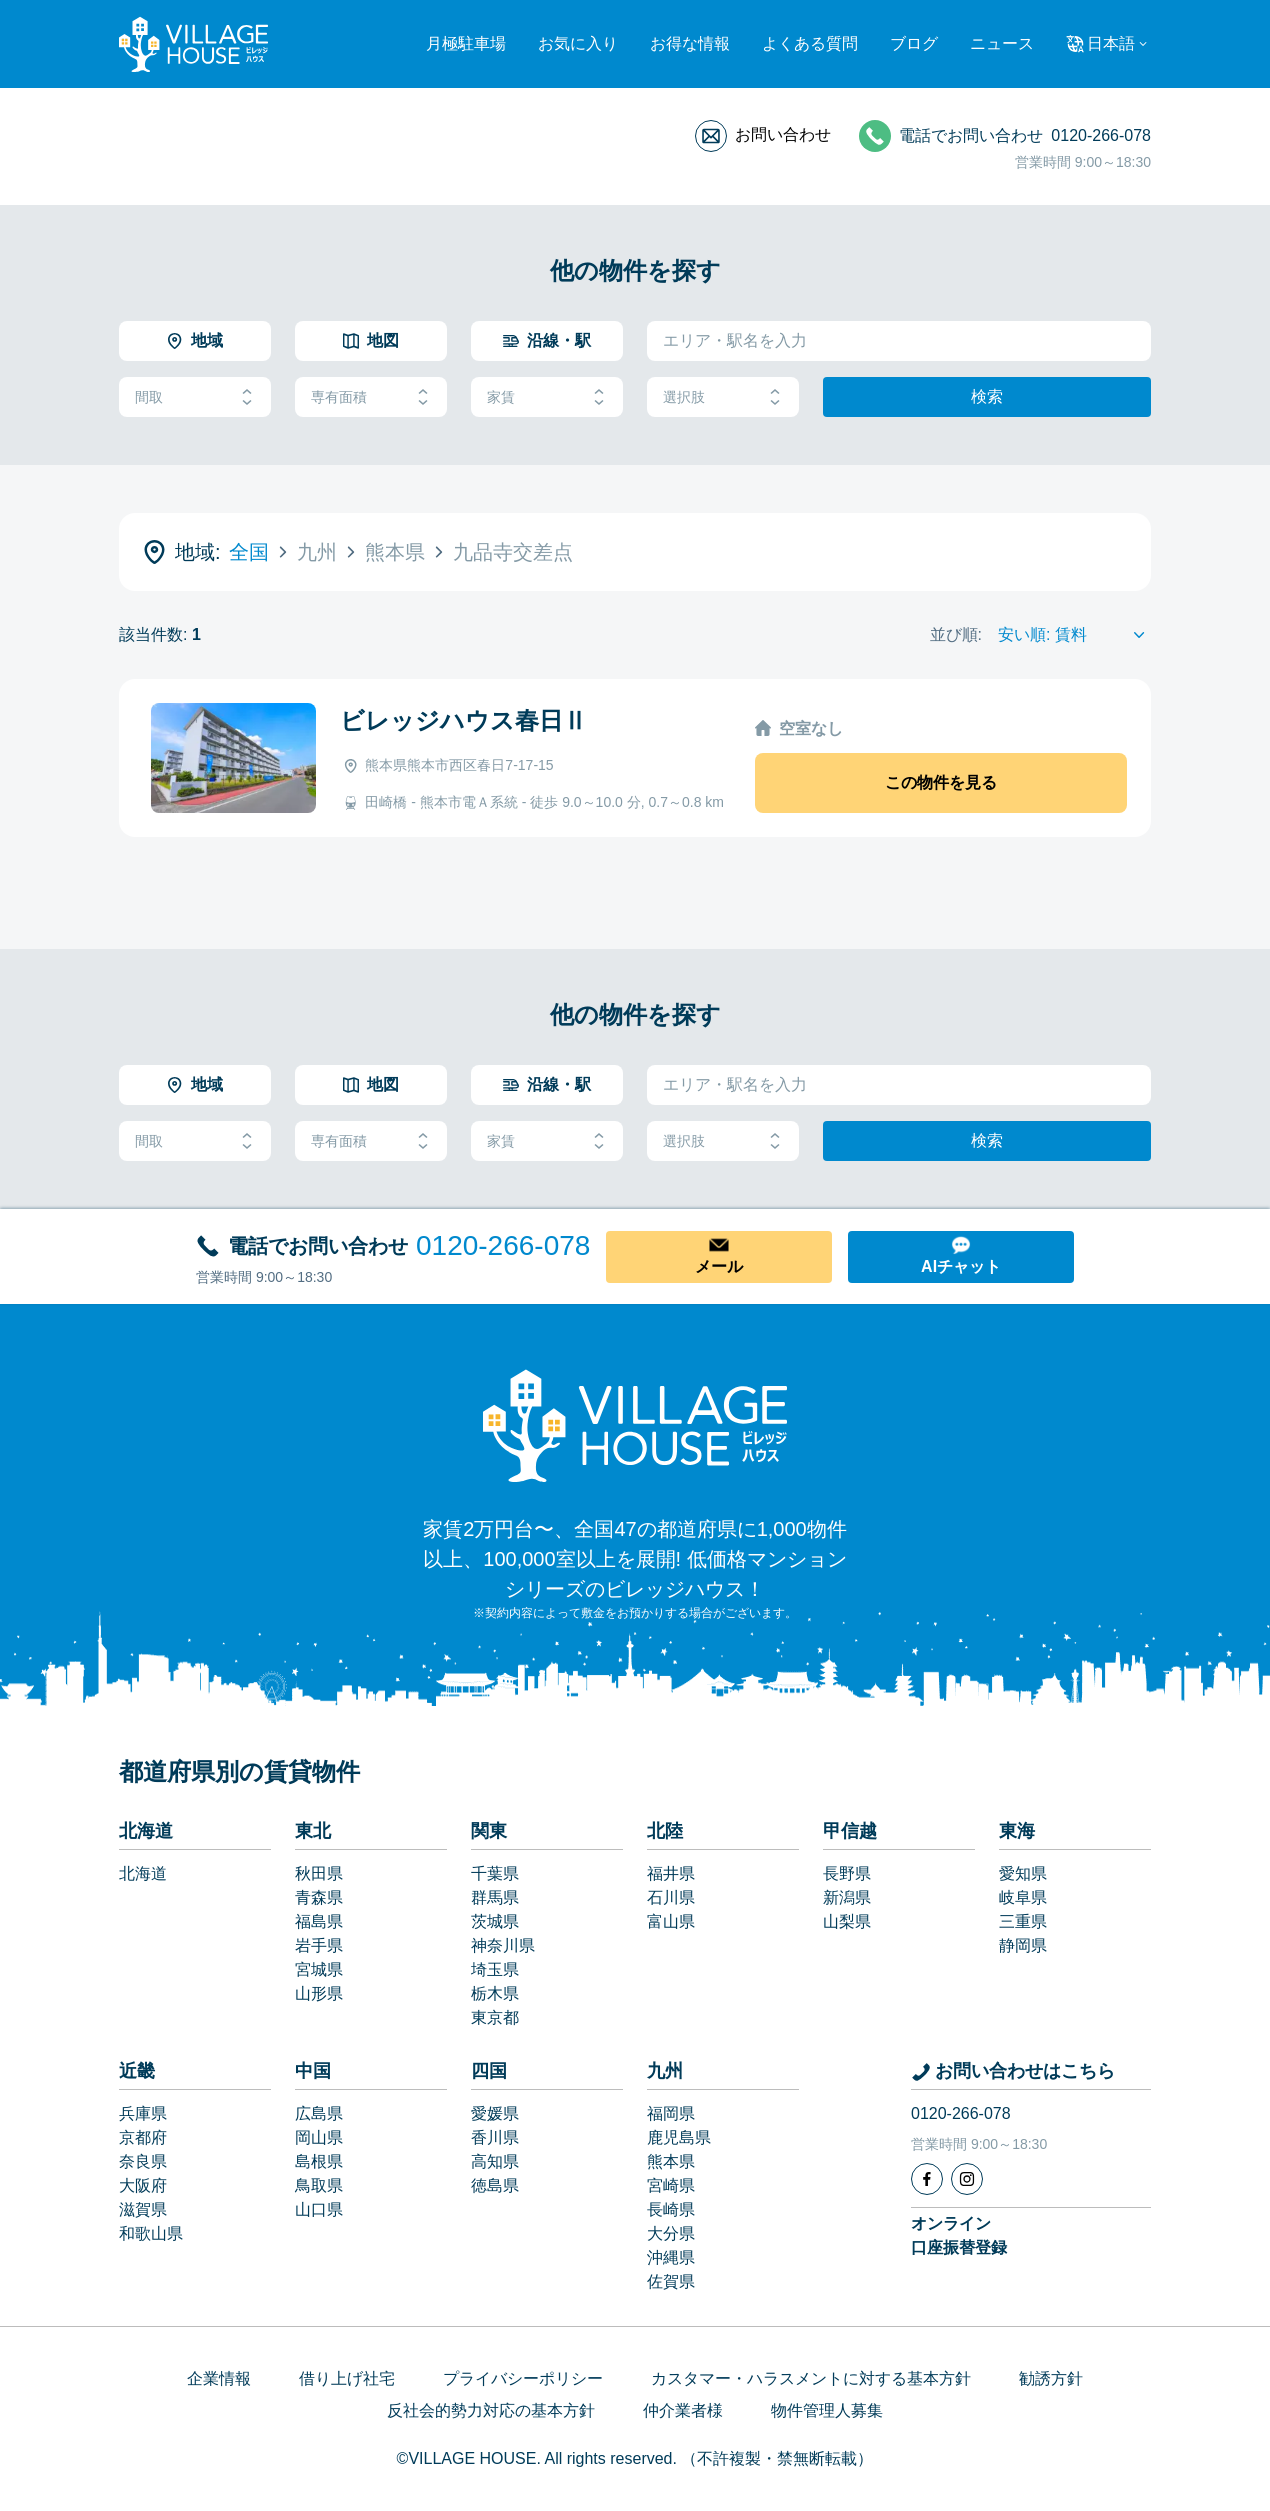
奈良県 (143, 2161)
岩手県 (319, 1945)
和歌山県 (151, 2233)
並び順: (956, 634)
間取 (195, 397)
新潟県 (847, 1897)
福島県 (319, 1921)
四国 (489, 2071)
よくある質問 (810, 43)
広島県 (319, 2113)
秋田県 (319, 1873)
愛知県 (1023, 1873)
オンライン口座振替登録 (959, 2235)
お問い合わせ (783, 134)
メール (719, 1266)
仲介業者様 (683, 2410)
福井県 (671, 1873)
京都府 (143, 2137)
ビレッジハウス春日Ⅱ (463, 720)
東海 (1017, 1831)
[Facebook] (927, 2179)
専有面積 (371, 397)
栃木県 (495, 1993)
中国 (313, 2071)
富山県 (671, 1921)
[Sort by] (1074, 635)
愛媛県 (495, 2113)
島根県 (319, 2161)
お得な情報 (690, 43)
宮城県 (319, 1969)
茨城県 (495, 1921)
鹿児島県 (679, 2137)
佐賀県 (671, 2281)
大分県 (671, 2233)
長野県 (847, 1873)
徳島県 (495, 2185)
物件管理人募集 (827, 2410)
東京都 (495, 2017)
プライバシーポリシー (523, 2378)
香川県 (495, 2137)
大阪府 (143, 2185)
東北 (313, 1831)
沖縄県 (671, 2257)
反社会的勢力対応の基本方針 (491, 2410)
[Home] (635, 1425)
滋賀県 (143, 2209)
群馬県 (495, 1897)
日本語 (1111, 43)
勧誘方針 (1051, 2378)
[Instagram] (967, 2179)
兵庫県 (143, 2113)
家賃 (547, 397)
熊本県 (671, 2161)
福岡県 (671, 2113)
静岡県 (1023, 1945)
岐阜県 (1023, 1897)
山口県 (319, 2209)
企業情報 (219, 2378)
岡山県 (319, 2137)
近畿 (137, 2071)
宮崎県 (671, 2185)
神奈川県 (503, 1945)
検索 (987, 396)
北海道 (146, 1831)
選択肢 (723, 397)
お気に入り (578, 43)
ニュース (1002, 43)
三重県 (1023, 1921)
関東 (489, 1831)
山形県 (319, 1993)
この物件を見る (941, 782)
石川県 (671, 1897)
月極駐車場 (466, 43)
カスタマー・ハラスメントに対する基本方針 (811, 2378)
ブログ (914, 43)
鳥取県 (319, 2185)
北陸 (665, 1831)
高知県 (495, 2161)
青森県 (319, 1897)
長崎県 (671, 2209)
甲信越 (850, 1831)
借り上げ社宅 (347, 2378)
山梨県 (847, 1921)
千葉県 (495, 1873)
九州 (665, 2071)
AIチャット (961, 1266)
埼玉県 (495, 1969)
